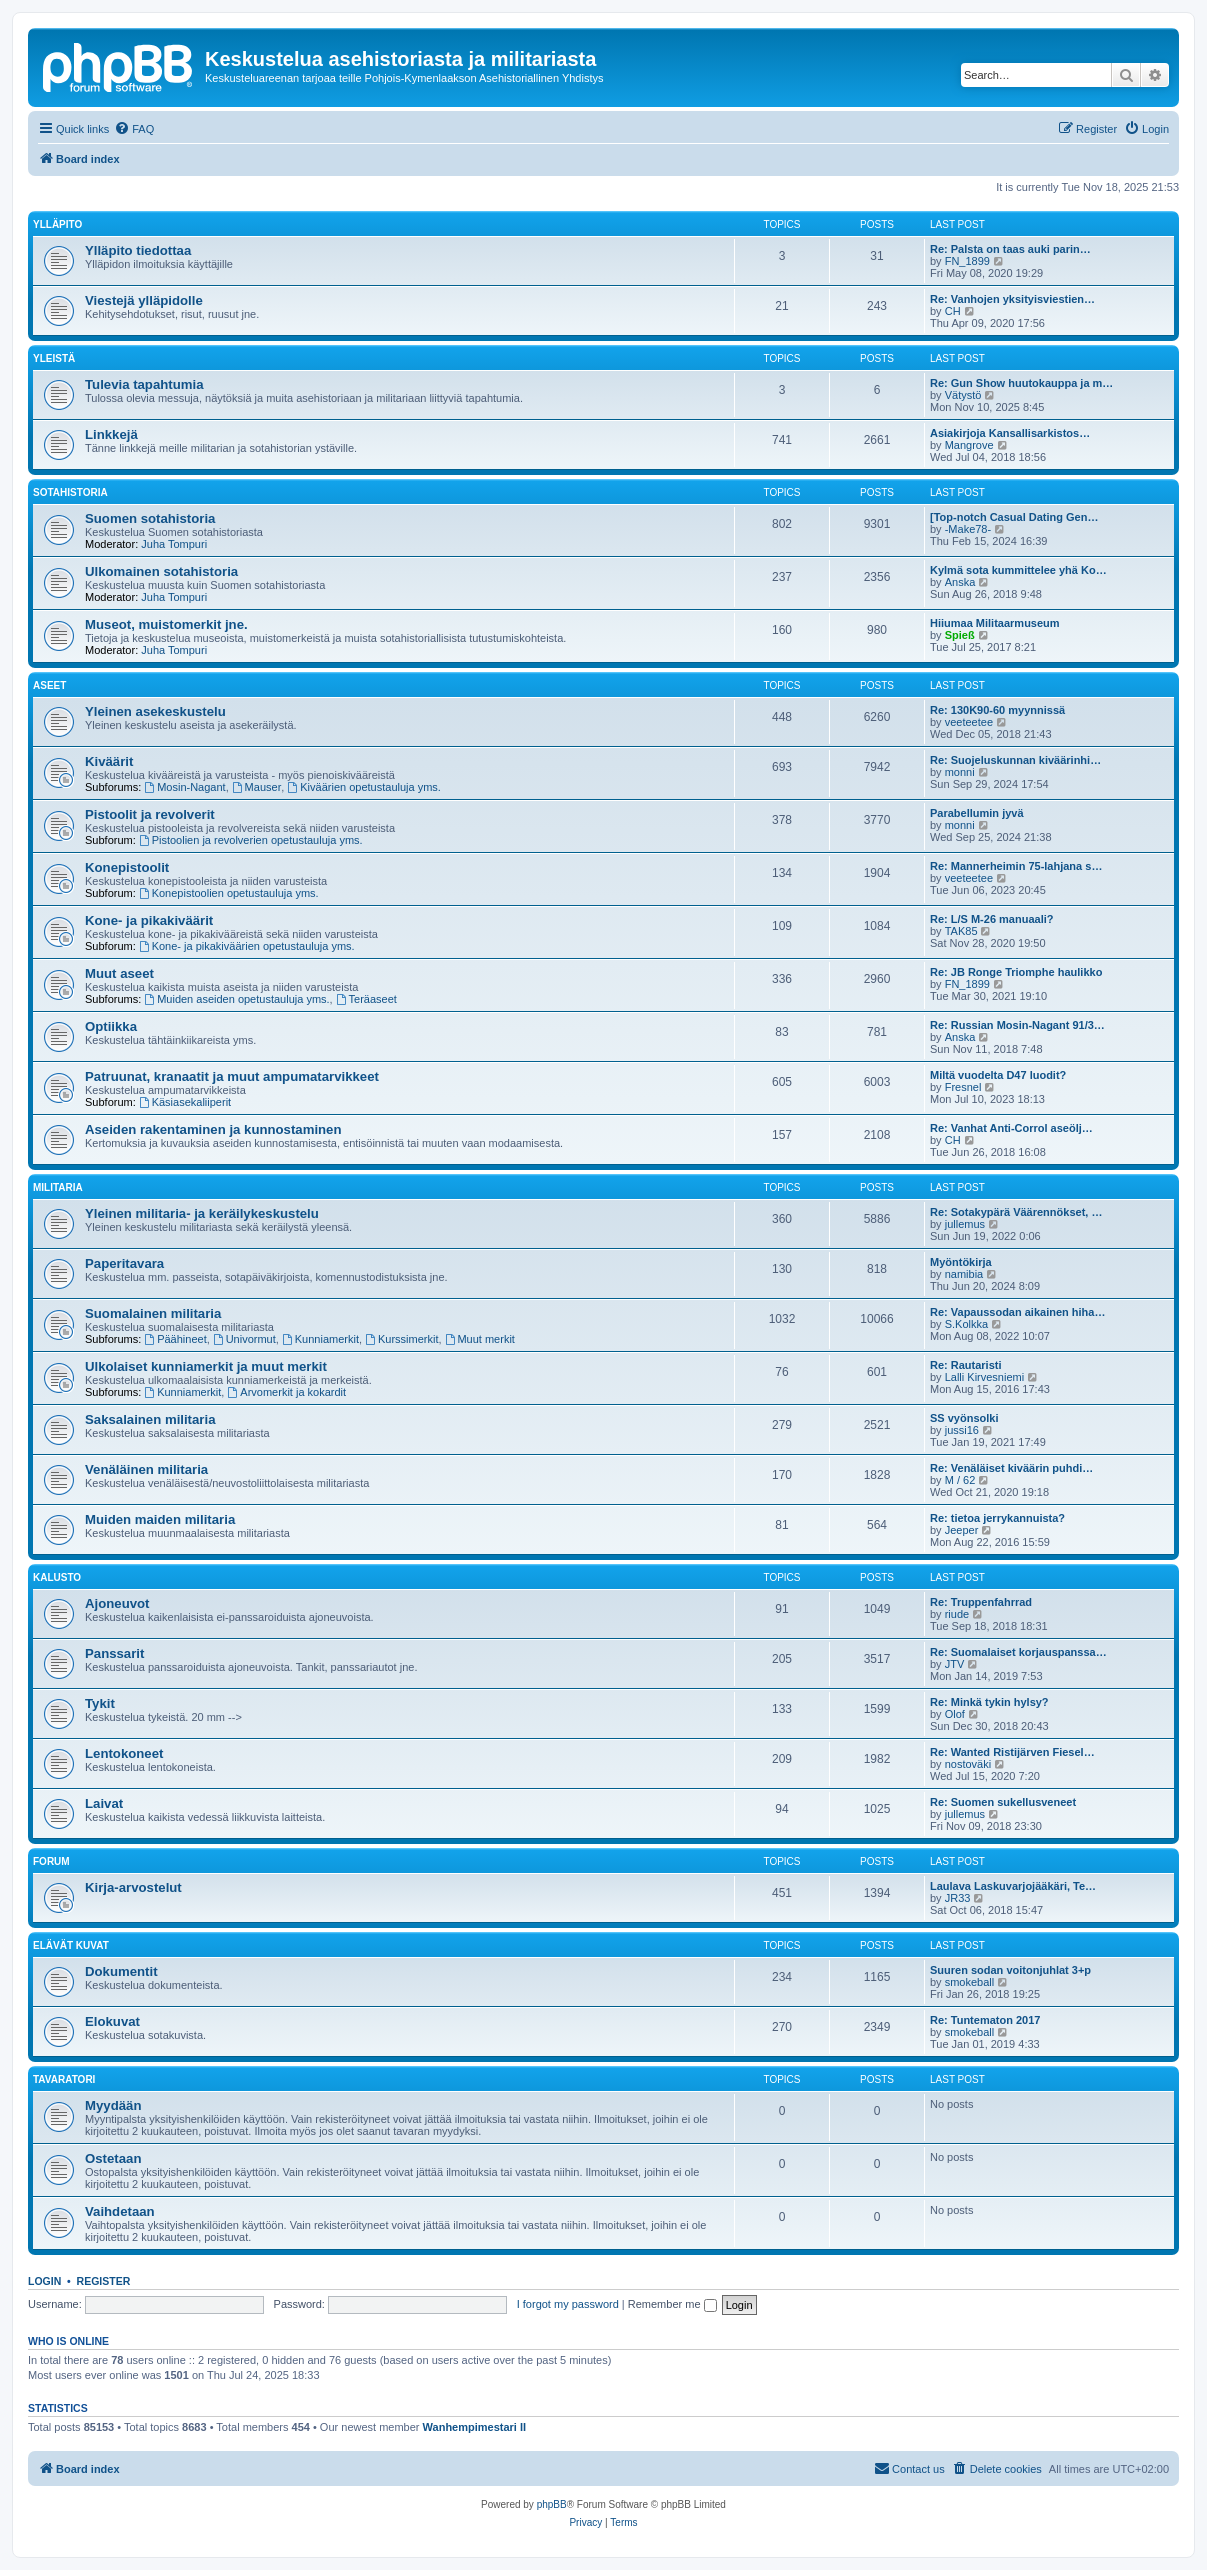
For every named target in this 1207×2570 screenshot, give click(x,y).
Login (44, 2281)
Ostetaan (113, 2158)
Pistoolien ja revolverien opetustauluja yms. (251, 840)
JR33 (958, 1898)
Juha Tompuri (174, 544)
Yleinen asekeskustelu (155, 711)
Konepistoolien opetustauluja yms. (229, 893)
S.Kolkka (966, 1324)
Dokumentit (121, 1971)
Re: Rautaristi (966, 1365)
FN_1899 (967, 261)
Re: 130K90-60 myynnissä (997, 710)
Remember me (672, 2304)
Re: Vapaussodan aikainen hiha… (1017, 1312)
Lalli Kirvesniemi (984, 1377)
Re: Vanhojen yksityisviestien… (1012, 299)
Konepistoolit (127, 867)
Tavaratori (64, 2079)
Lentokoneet (124, 1753)
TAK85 (961, 931)
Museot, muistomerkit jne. (166, 624)
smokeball (970, 1982)
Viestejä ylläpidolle (144, 300)
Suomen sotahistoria (150, 518)
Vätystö (963, 395)
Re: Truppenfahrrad (981, 1602)
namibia (964, 1274)
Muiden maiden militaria (160, 1519)
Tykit (100, 1703)
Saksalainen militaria (150, 1419)
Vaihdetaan (120, 2211)
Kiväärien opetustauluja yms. (363, 787)
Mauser (257, 787)
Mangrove (969, 445)
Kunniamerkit (320, 1339)
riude (957, 1614)
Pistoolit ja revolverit (150, 814)
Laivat (104, 1803)
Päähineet (175, 1339)
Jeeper (962, 1530)
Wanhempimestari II (475, 2427)
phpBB (552, 2504)
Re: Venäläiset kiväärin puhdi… (1011, 1468)
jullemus (965, 1224)
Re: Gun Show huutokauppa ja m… (1021, 383)
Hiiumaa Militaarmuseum (995, 623)
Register (104, 2281)
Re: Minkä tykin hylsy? (989, 1702)
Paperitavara (124, 1263)
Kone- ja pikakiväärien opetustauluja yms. (247, 946)
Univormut (244, 1339)
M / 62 (960, 1480)
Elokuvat (112, 2021)
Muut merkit (480, 1339)
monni (960, 772)
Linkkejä (111, 434)
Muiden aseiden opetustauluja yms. (236, 999)
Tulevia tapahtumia (144, 384)
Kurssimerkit (401, 1339)
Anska (960, 582)
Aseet (49, 685)
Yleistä (54, 358)
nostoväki (968, 1764)
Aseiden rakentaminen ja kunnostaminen (213, 1129)
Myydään (113, 2105)
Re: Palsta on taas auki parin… (1010, 249)
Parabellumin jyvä (977, 813)
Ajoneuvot (117, 1603)
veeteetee (969, 722)
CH (953, 311)
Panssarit (114, 1653)
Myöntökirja (961, 1262)
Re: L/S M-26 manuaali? (991, 919)
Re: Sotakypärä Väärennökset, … (1016, 1212)
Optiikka (111, 1026)
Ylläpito (57, 224)
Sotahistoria (70, 492)
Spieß (960, 635)
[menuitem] (134, 129)
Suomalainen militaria (153, 1313)
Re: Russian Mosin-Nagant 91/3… (1017, 1025)
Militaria (58, 1187)
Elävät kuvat (71, 1945)
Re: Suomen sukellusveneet (1003, 1802)
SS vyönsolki (964, 1418)
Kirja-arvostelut (133, 1887)
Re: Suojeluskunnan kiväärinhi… (1015, 760)
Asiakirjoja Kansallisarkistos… (1010, 433)
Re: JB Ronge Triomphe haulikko (1016, 972)
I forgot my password (568, 2304)
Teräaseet (366, 999)
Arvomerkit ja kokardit (286, 1392)
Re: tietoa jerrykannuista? (997, 1518)
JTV (955, 1664)
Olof (955, 1714)
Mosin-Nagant (184, 787)
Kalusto (57, 1577)
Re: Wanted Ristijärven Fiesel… (1012, 1752)
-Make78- (968, 529)
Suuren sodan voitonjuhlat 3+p (1010, 1970)
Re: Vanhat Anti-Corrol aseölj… (1011, 1128)
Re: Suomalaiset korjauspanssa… (1018, 1652)
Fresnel (963, 1087)
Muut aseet (119, 973)
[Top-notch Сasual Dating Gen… (1014, 517)
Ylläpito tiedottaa (138, 250)
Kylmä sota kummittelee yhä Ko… (1018, 570)
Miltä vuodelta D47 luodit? (998, 1075)
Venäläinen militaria (146, 1469)
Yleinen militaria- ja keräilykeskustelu (202, 1213)
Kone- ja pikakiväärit (149, 920)
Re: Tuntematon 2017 (985, 2020)
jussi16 (962, 1430)
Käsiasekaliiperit (185, 1102)
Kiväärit (109, 761)
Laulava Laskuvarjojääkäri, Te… (1013, 1886)
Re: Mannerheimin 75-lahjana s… (1016, 866)
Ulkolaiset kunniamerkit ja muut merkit (206, 1366)
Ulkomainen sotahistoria (161, 571)
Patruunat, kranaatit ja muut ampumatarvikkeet (232, 1076)
